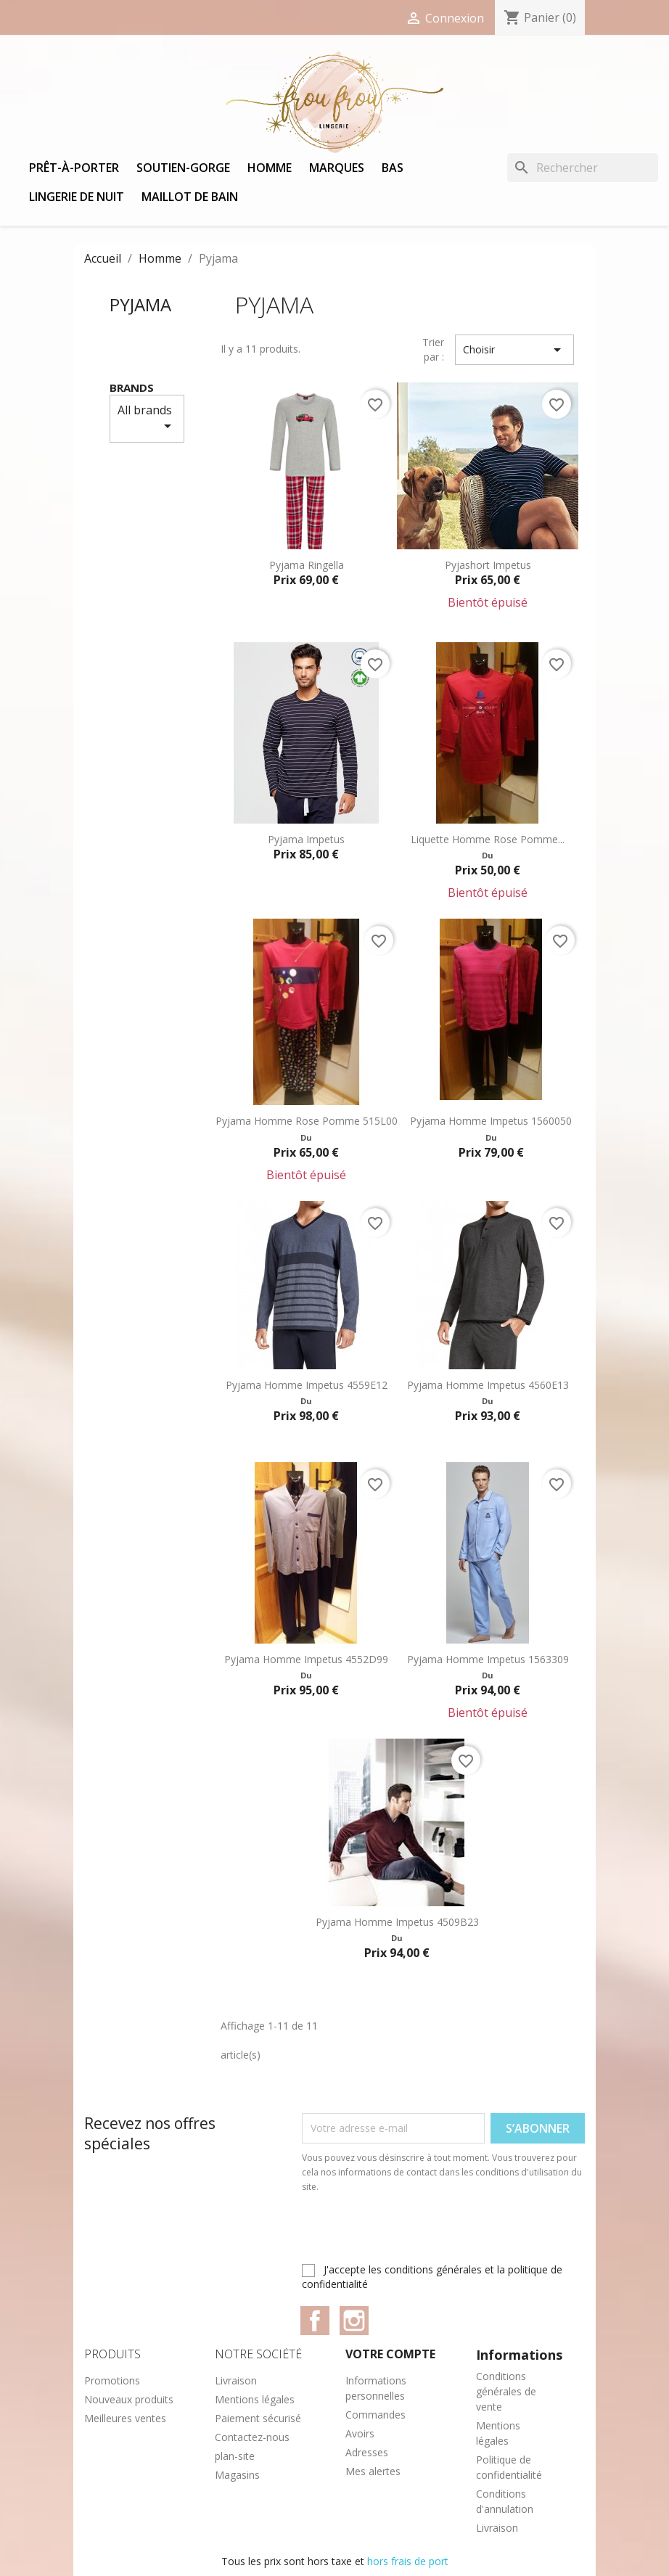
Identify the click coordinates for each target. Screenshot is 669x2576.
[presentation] (423, 2234)
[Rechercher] (582, 167)
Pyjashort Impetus (488, 565)
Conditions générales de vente (506, 2391)
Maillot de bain (189, 197)
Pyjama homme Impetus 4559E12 (306, 1385)
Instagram (354, 2320)
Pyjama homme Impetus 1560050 (491, 1121)
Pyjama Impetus (306, 839)
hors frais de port (407, 2561)
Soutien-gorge (183, 168)
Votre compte (390, 2354)
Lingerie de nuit (76, 197)
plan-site (235, 2456)
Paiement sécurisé (258, 2418)
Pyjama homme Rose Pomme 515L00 (307, 1121)
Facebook (314, 2320)
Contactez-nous (252, 2437)
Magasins (237, 2475)
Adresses (366, 2452)
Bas (392, 168)
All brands (147, 418)
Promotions (112, 2380)
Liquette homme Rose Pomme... (488, 839)
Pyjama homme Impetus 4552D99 (306, 1659)
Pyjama (140, 304)
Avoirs (359, 2433)
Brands (132, 387)
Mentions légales (255, 2399)
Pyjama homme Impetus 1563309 (488, 1659)
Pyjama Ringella (306, 565)
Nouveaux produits (128, 2399)
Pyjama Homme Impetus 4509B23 (397, 1922)
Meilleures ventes (125, 2418)
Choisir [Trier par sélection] (514, 349)
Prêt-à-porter (74, 168)
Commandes (375, 2414)
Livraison (236, 2380)
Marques (336, 168)
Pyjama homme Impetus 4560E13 (488, 1385)
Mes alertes (373, 2471)
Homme (269, 168)
